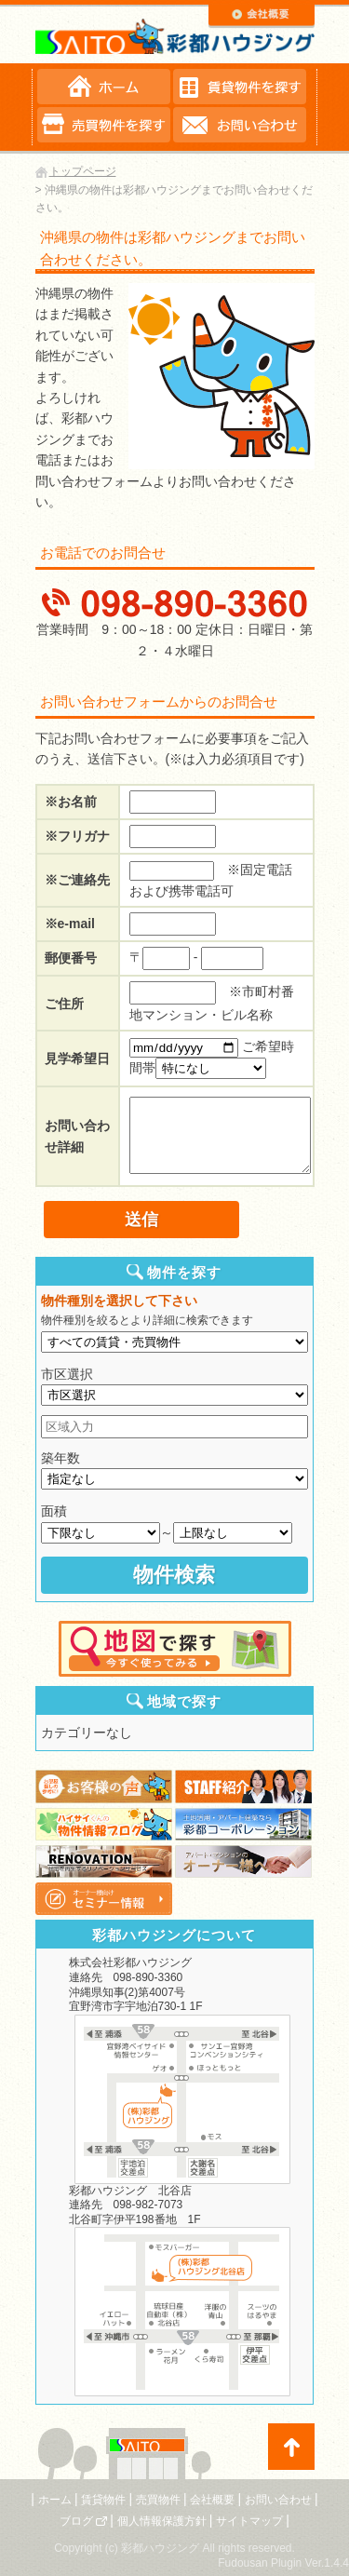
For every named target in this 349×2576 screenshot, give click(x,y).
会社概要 (212, 2499)
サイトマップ (249, 2521)
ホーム (55, 2499)
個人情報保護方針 (162, 2521)
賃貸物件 (103, 2499)
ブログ (76, 2521)
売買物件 (158, 2499)
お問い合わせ (278, 2499)
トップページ (82, 171)
